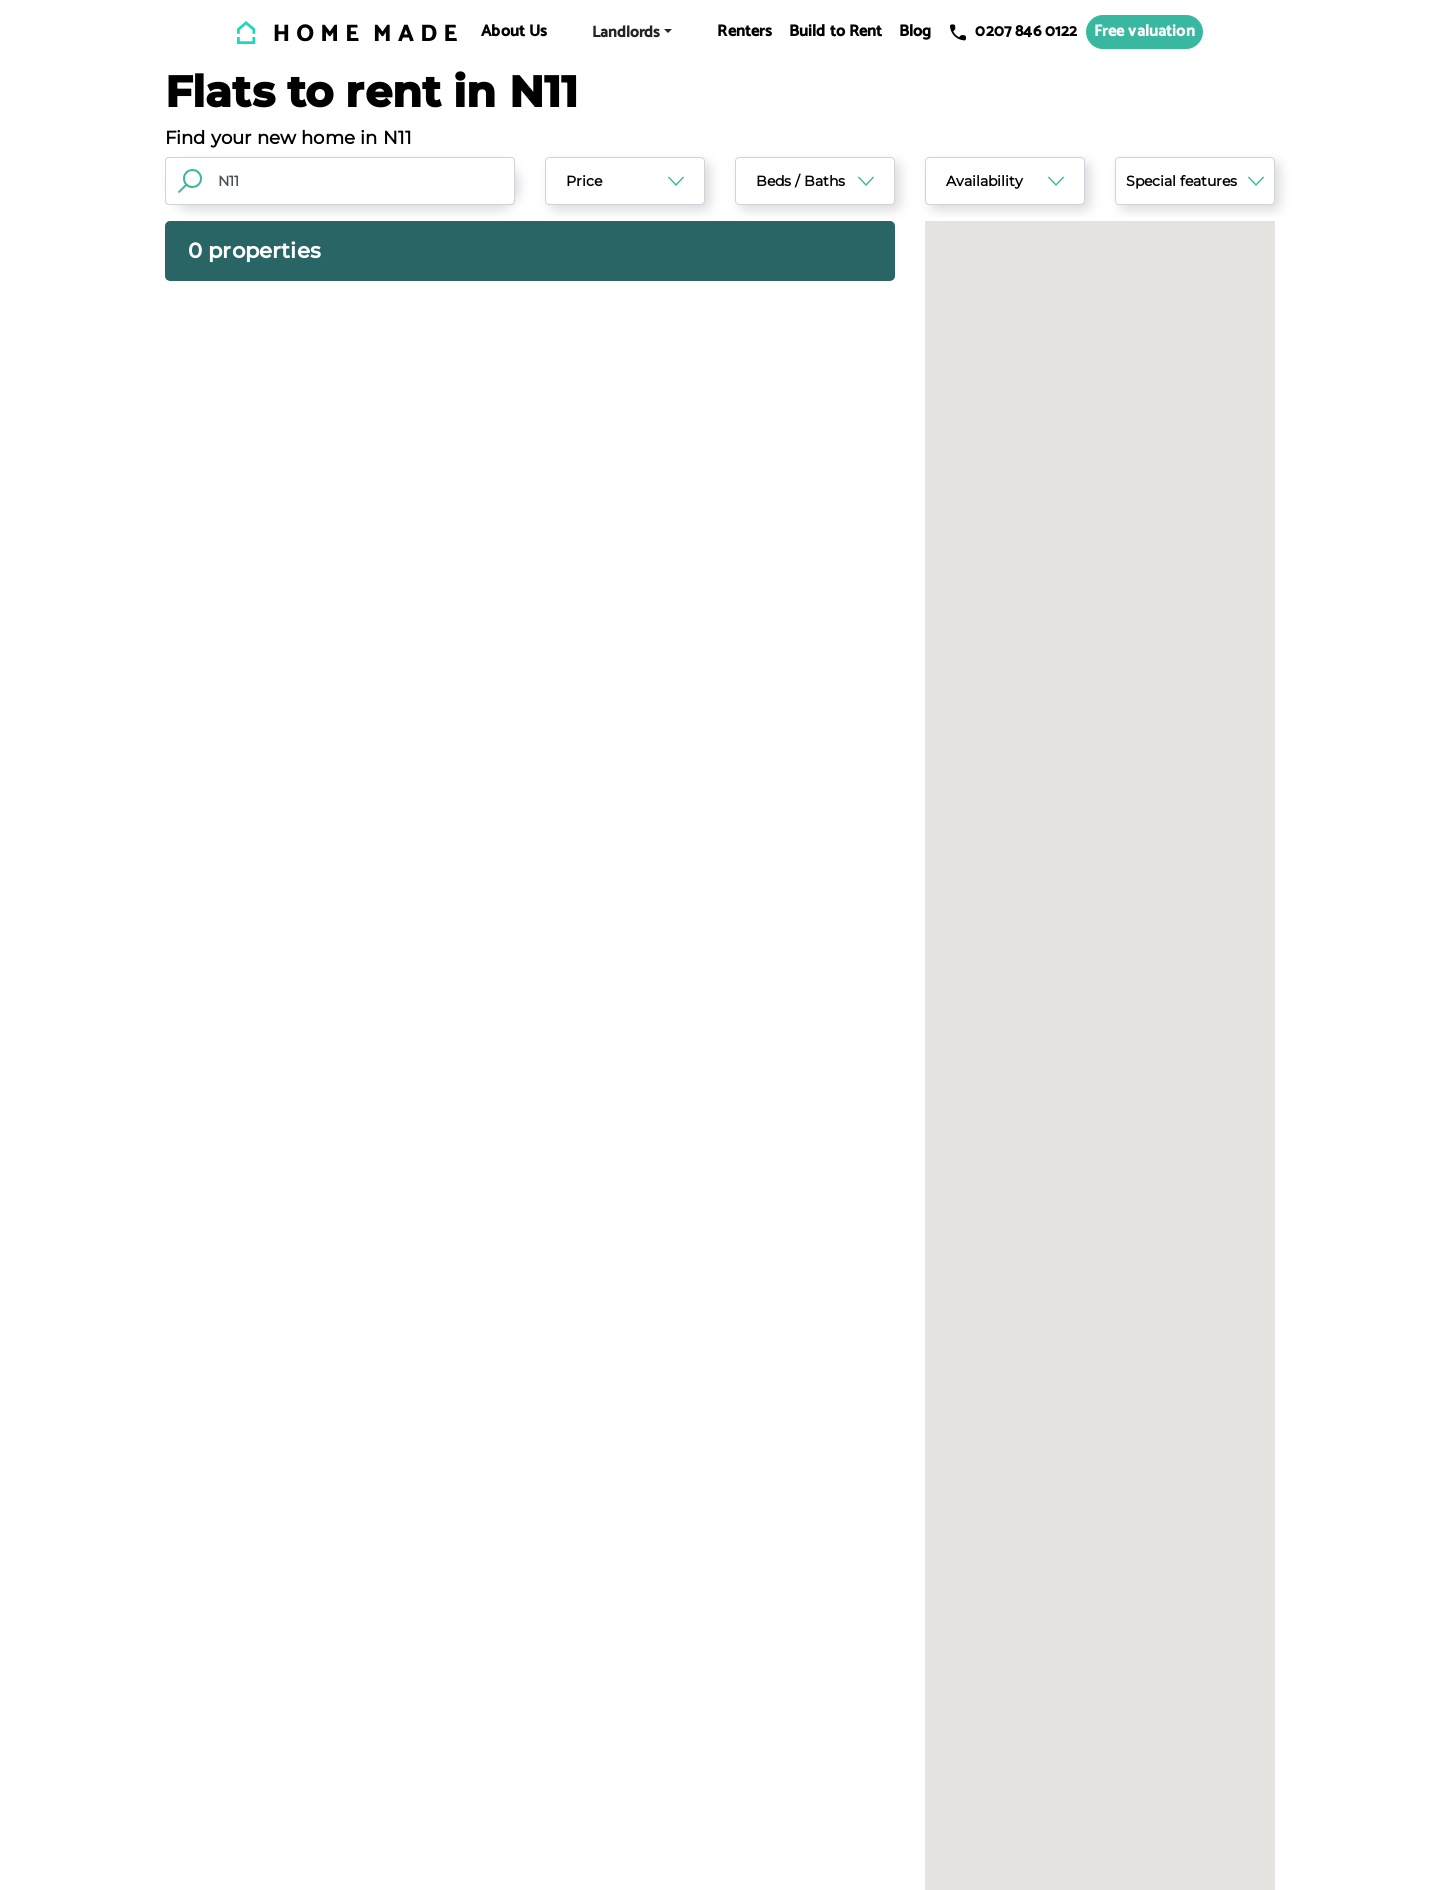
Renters (744, 31)
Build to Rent (836, 31)
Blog (915, 31)
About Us (514, 31)
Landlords (626, 32)
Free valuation (1144, 31)
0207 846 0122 (1012, 31)
